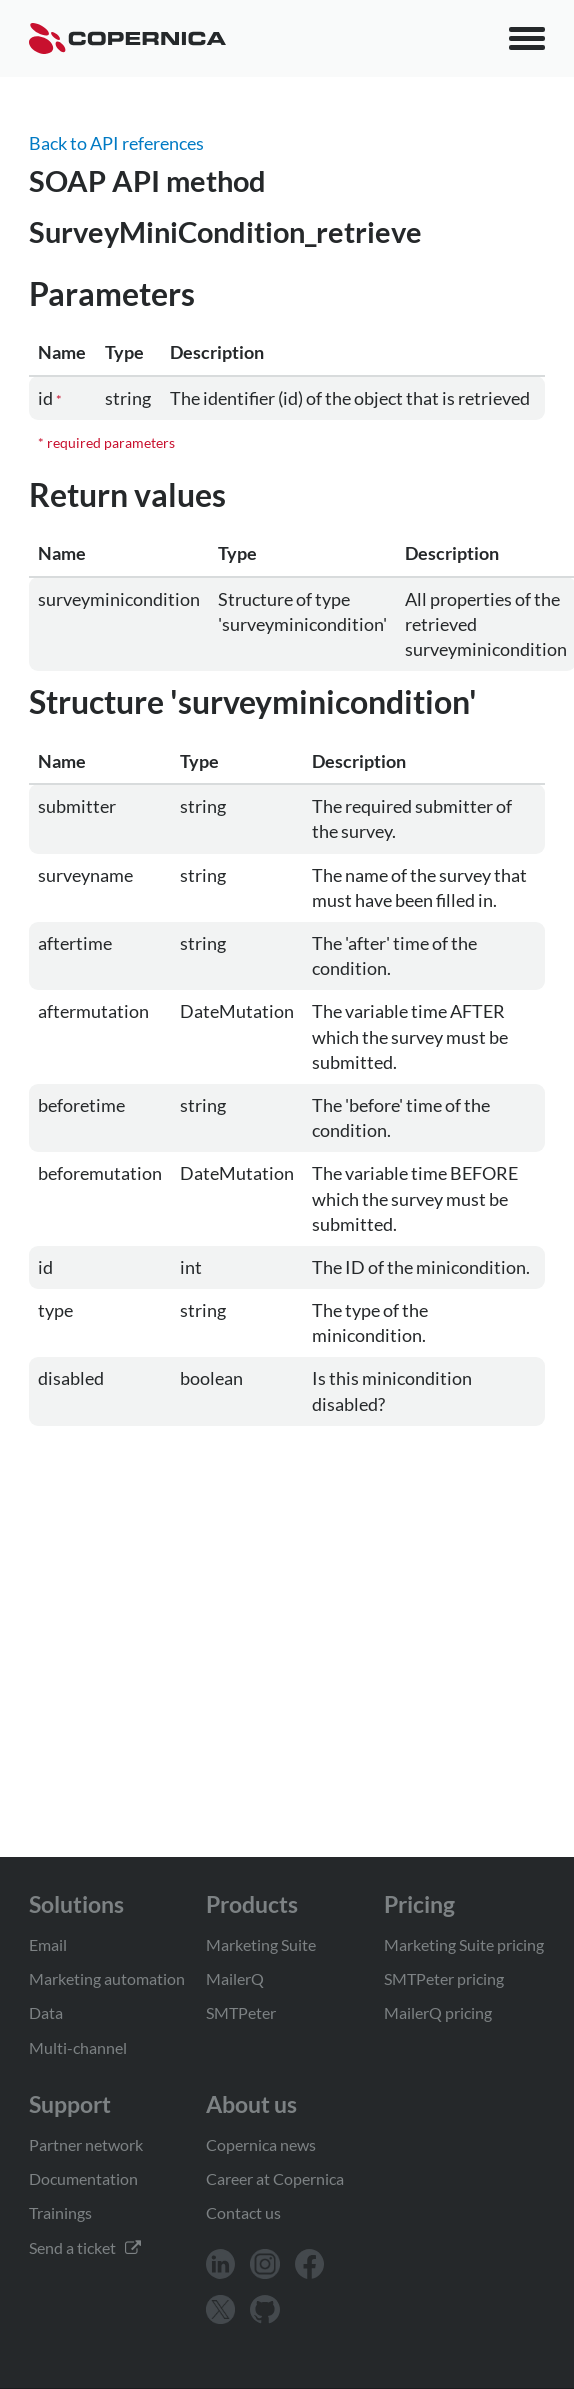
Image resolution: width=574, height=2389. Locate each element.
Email (48, 1944)
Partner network (86, 2144)
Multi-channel (78, 2047)
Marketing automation (107, 1978)
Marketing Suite (261, 1944)
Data (46, 2012)
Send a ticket (85, 2247)
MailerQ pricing (438, 2012)
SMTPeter (241, 2012)
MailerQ (235, 1978)
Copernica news (261, 2144)
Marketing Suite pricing (464, 1944)
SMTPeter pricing (444, 1978)
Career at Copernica (275, 2178)
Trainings (60, 2212)
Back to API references (116, 143)
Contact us (243, 2212)
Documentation (83, 2178)
